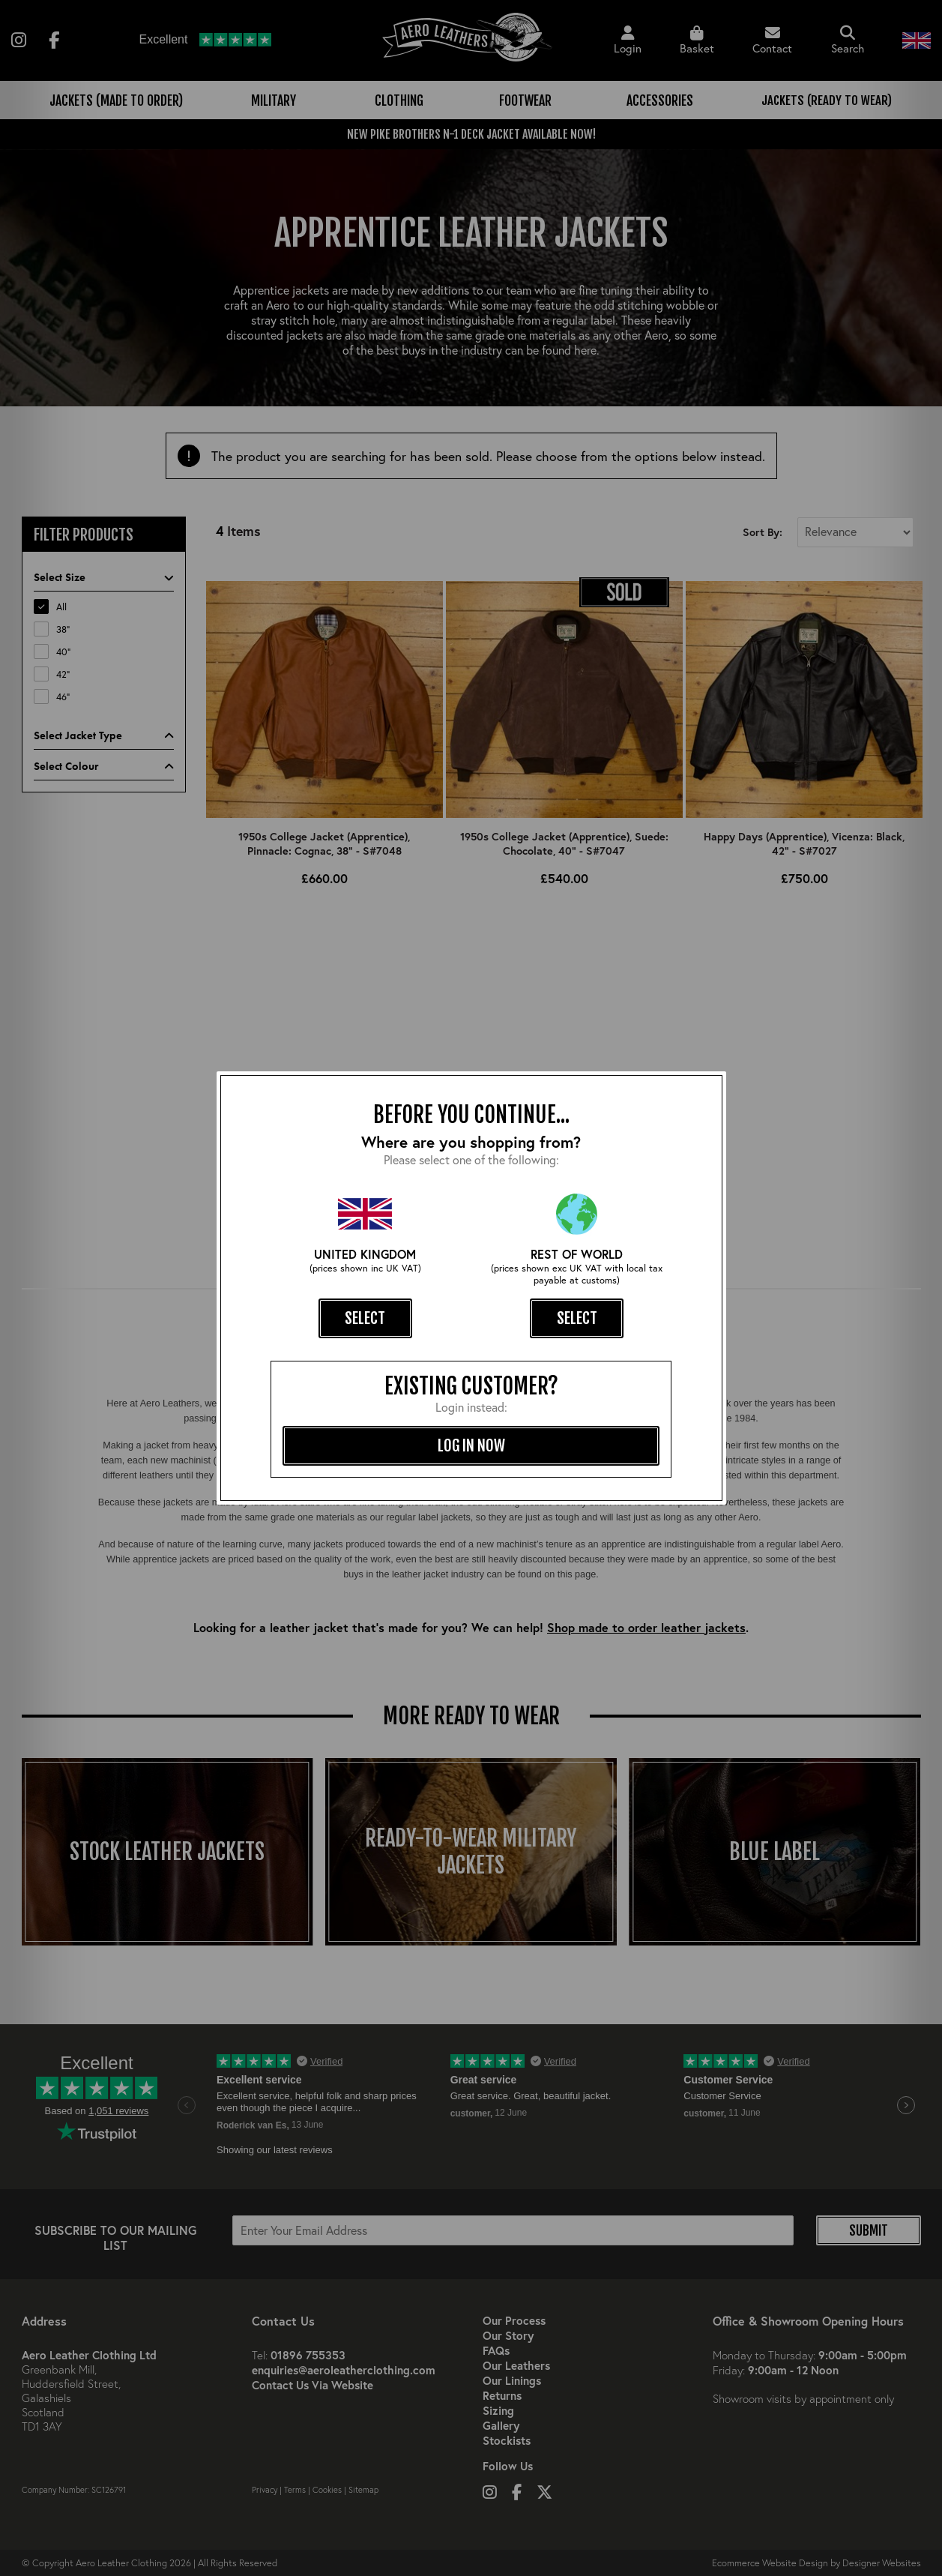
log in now (471, 1445)
